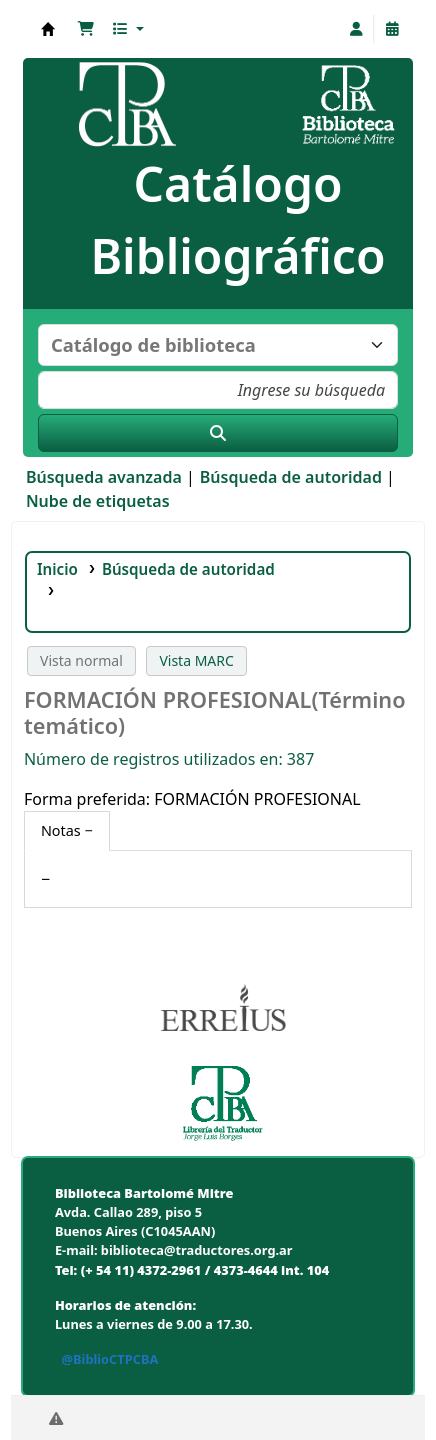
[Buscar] (218, 433)
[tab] (67, 831)
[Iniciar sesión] (356, 29)
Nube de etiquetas (98, 501)
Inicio (57, 569)
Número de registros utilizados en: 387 (169, 759)
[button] (86, 29)
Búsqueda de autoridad (291, 477)
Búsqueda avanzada (104, 477)
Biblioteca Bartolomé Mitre (48, 29)
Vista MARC (196, 660)
